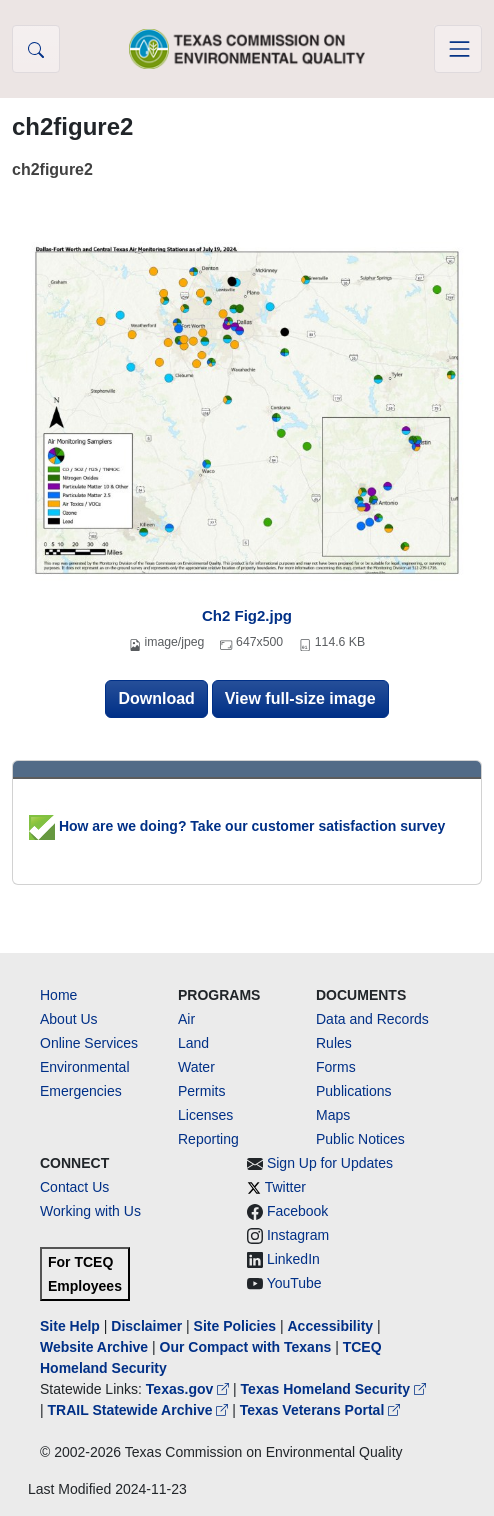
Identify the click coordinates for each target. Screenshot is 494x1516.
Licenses (205, 1115)
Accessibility (332, 1326)
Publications (354, 1091)
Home (58, 995)
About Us (69, 1019)
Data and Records (372, 1019)
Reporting (208, 1139)
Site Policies (235, 1326)
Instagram (298, 1235)
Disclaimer (146, 1326)
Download (156, 698)
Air (186, 1019)
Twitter (285, 1187)
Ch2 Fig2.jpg (247, 615)
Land (193, 1043)
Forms (336, 1067)
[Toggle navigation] (458, 49)
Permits (201, 1091)
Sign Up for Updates (330, 1163)
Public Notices (360, 1139)
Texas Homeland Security (333, 1389)
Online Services (89, 1043)
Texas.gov (189, 1389)
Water (196, 1067)
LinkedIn (293, 1259)
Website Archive (94, 1347)
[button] (36, 49)
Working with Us (90, 1211)
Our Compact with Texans (246, 1347)
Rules (334, 1043)
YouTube (294, 1283)
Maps (333, 1115)
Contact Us (74, 1187)
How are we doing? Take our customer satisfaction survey (237, 826)
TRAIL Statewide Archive (140, 1410)
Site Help (70, 1326)
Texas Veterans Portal (320, 1410)
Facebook (297, 1211)
